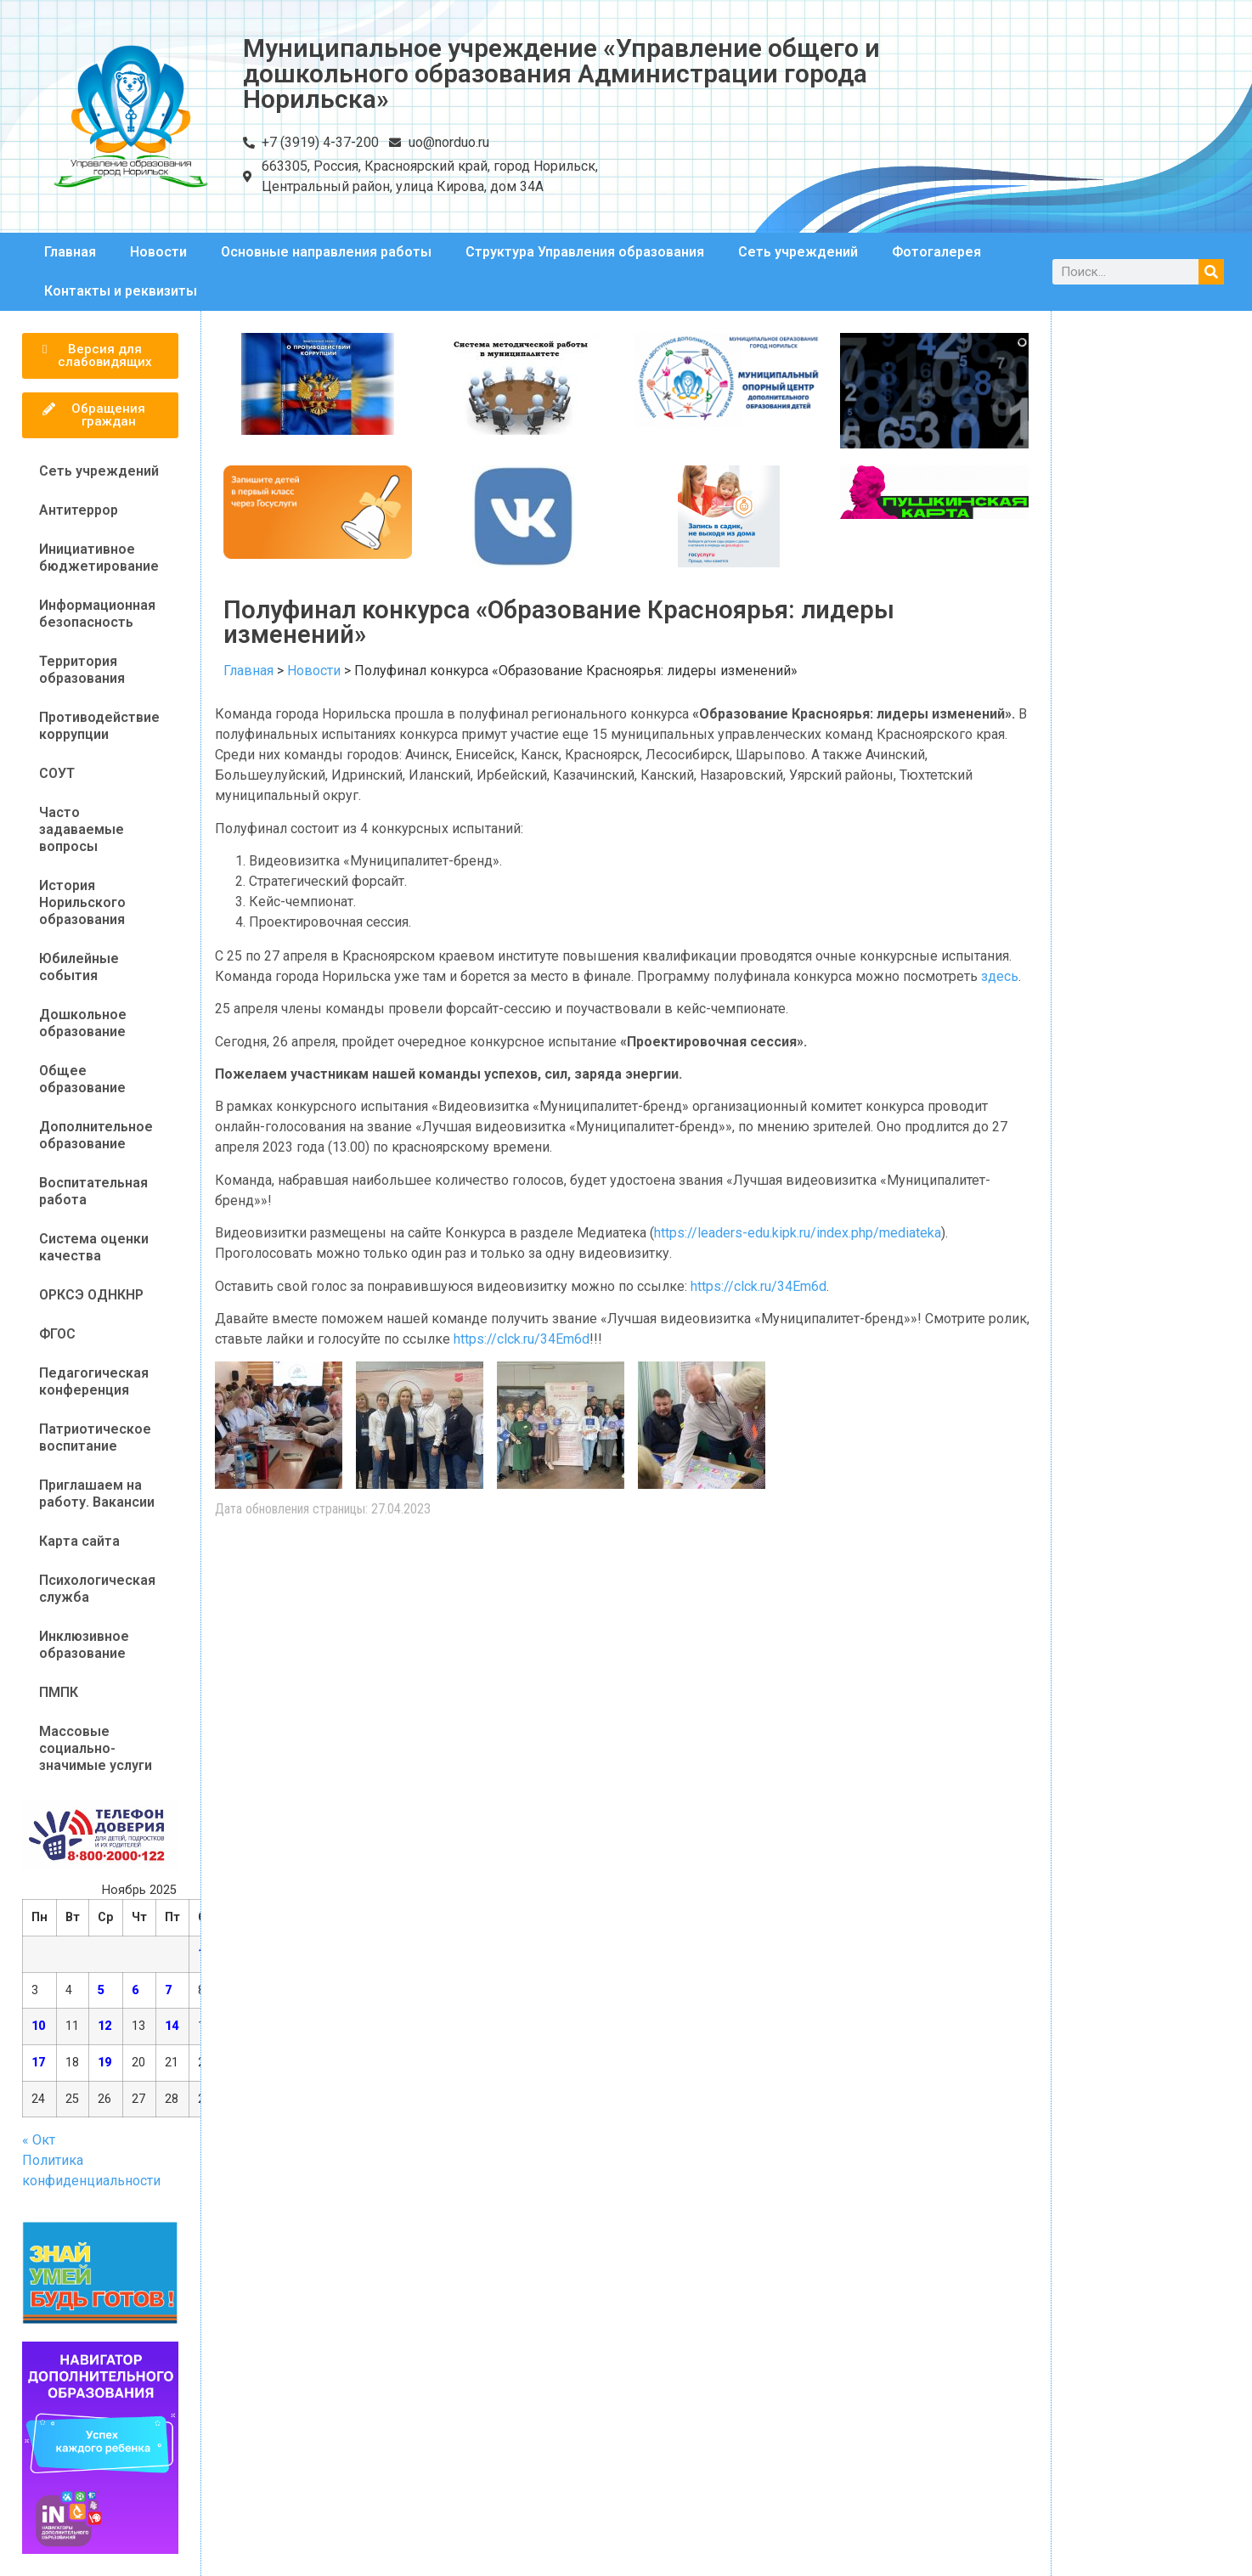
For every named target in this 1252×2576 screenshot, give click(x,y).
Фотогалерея (936, 252)
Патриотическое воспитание (95, 1437)
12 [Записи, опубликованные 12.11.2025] (104, 2026)
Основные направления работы (326, 252)
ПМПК (58, 1692)
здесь (999, 976)
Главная (70, 252)
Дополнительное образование (96, 1135)
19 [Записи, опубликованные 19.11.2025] (104, 2062)
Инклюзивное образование (84, 1644)
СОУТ (57, 773)
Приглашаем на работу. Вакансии (97, 1493)
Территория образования (82, 669)
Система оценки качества (94, 1247)
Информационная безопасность (97, 613)
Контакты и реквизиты (120, 291)
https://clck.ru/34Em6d (758, 1286)
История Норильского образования (82, 902)
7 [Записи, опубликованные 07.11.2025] (168, 1990)
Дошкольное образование (83, 1023)
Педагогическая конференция (94, 1381)
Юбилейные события (79, 967)
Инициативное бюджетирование (99, 557)
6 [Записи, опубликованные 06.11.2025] (135, 1990)
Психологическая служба (97, 1588)
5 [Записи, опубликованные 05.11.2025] (101, 1990)
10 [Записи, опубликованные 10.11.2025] (38, 2026)
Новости (158, 252)
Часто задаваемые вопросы (81, 829)
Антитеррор (78, 510)
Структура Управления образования (584, 252)
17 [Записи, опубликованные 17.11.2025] (38, 2062)
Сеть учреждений (798, 252)
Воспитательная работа (93, 1191)
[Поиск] (1211, 272)
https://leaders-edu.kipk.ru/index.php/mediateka (797, 1233)
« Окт (38, 2140)
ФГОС (57, 1334)
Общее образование (82, 1079)
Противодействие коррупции (99, 725)
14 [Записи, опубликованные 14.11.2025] (171, 2026)
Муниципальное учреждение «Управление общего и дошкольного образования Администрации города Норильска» (561, 73)
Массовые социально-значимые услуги (95, 1748)
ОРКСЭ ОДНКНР (91, 1295)
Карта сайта (79, 1541)
